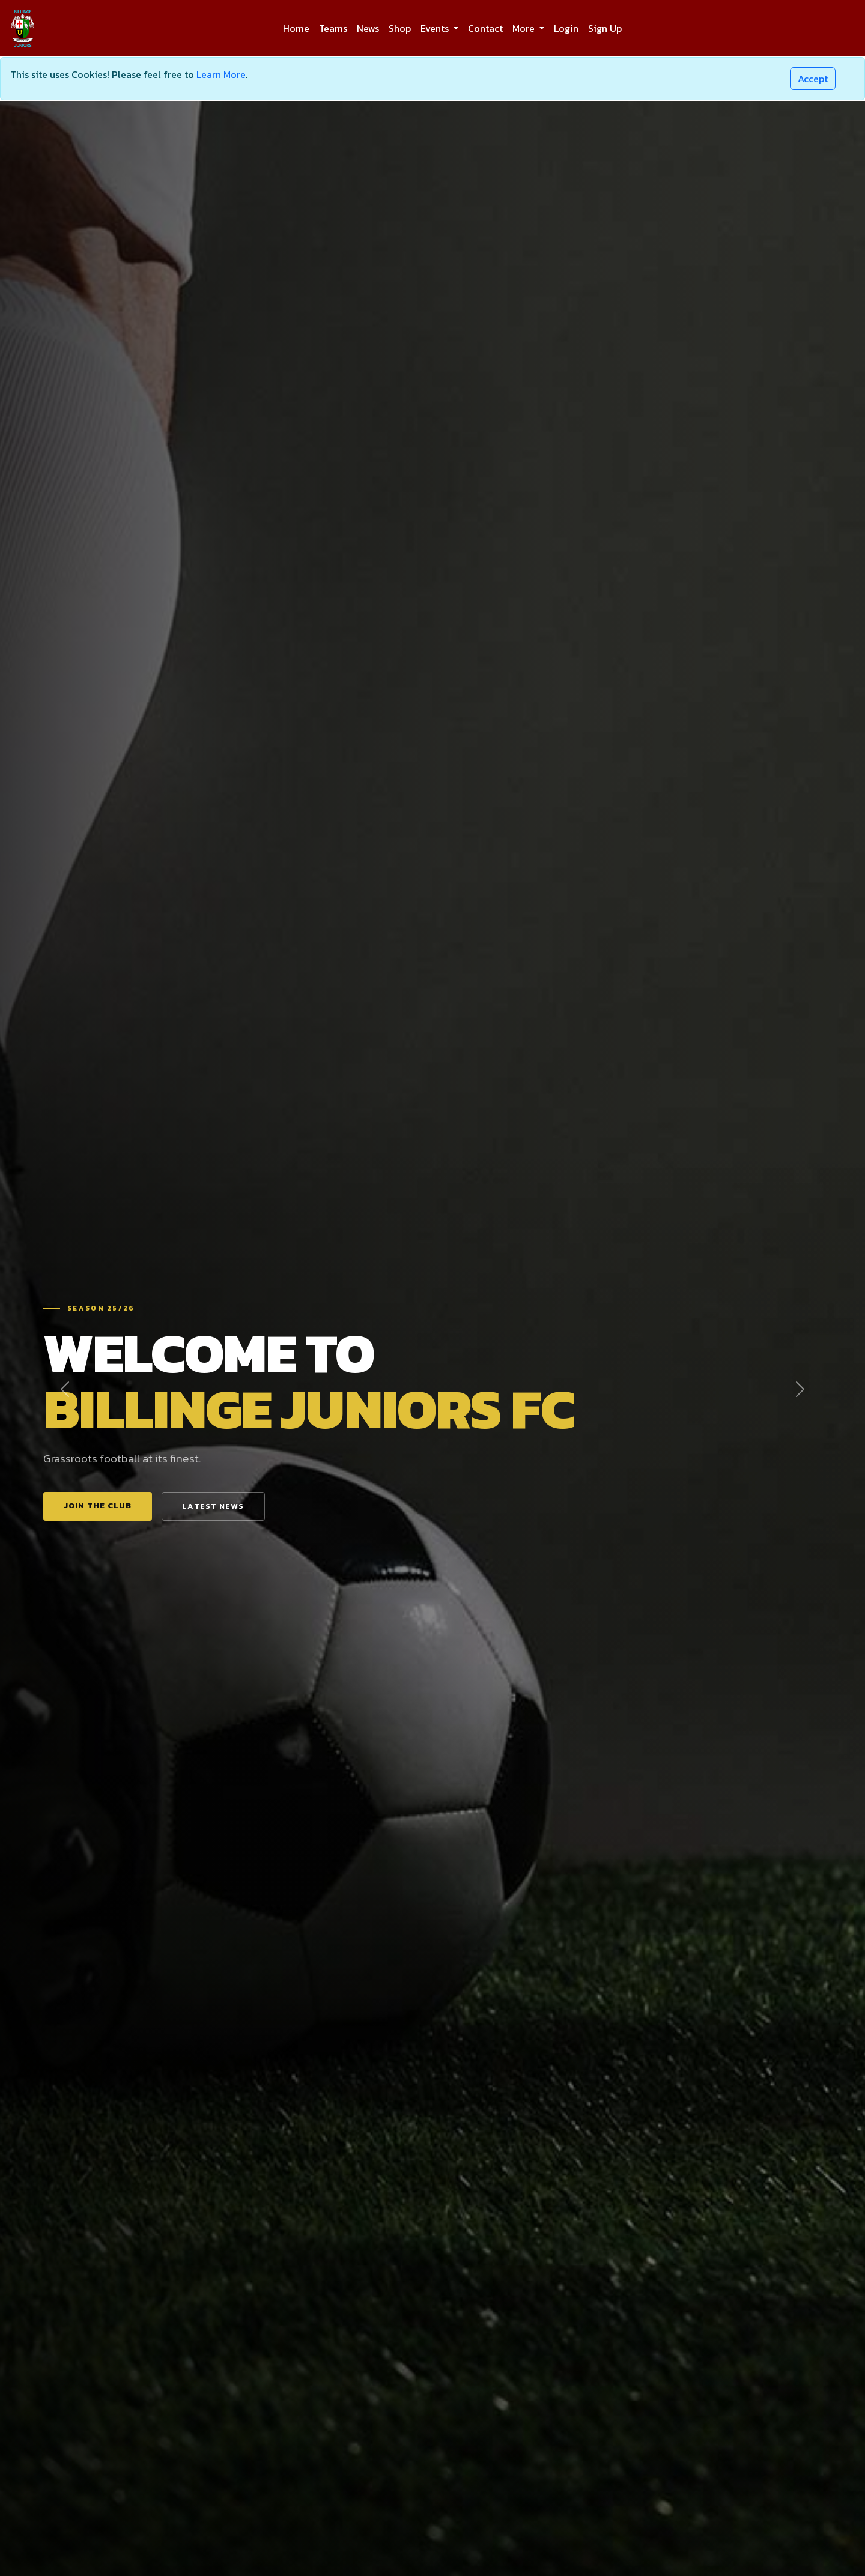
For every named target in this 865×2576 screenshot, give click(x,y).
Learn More (221, 74)
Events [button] (435, 28)
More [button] (524, 28)
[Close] (813, 78)
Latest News (213, 1506)
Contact (485, 28)
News (368, 28)
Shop (400, 28)
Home (296, 28)
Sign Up (605, 28)
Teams (333, 28)
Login (566, 28)
